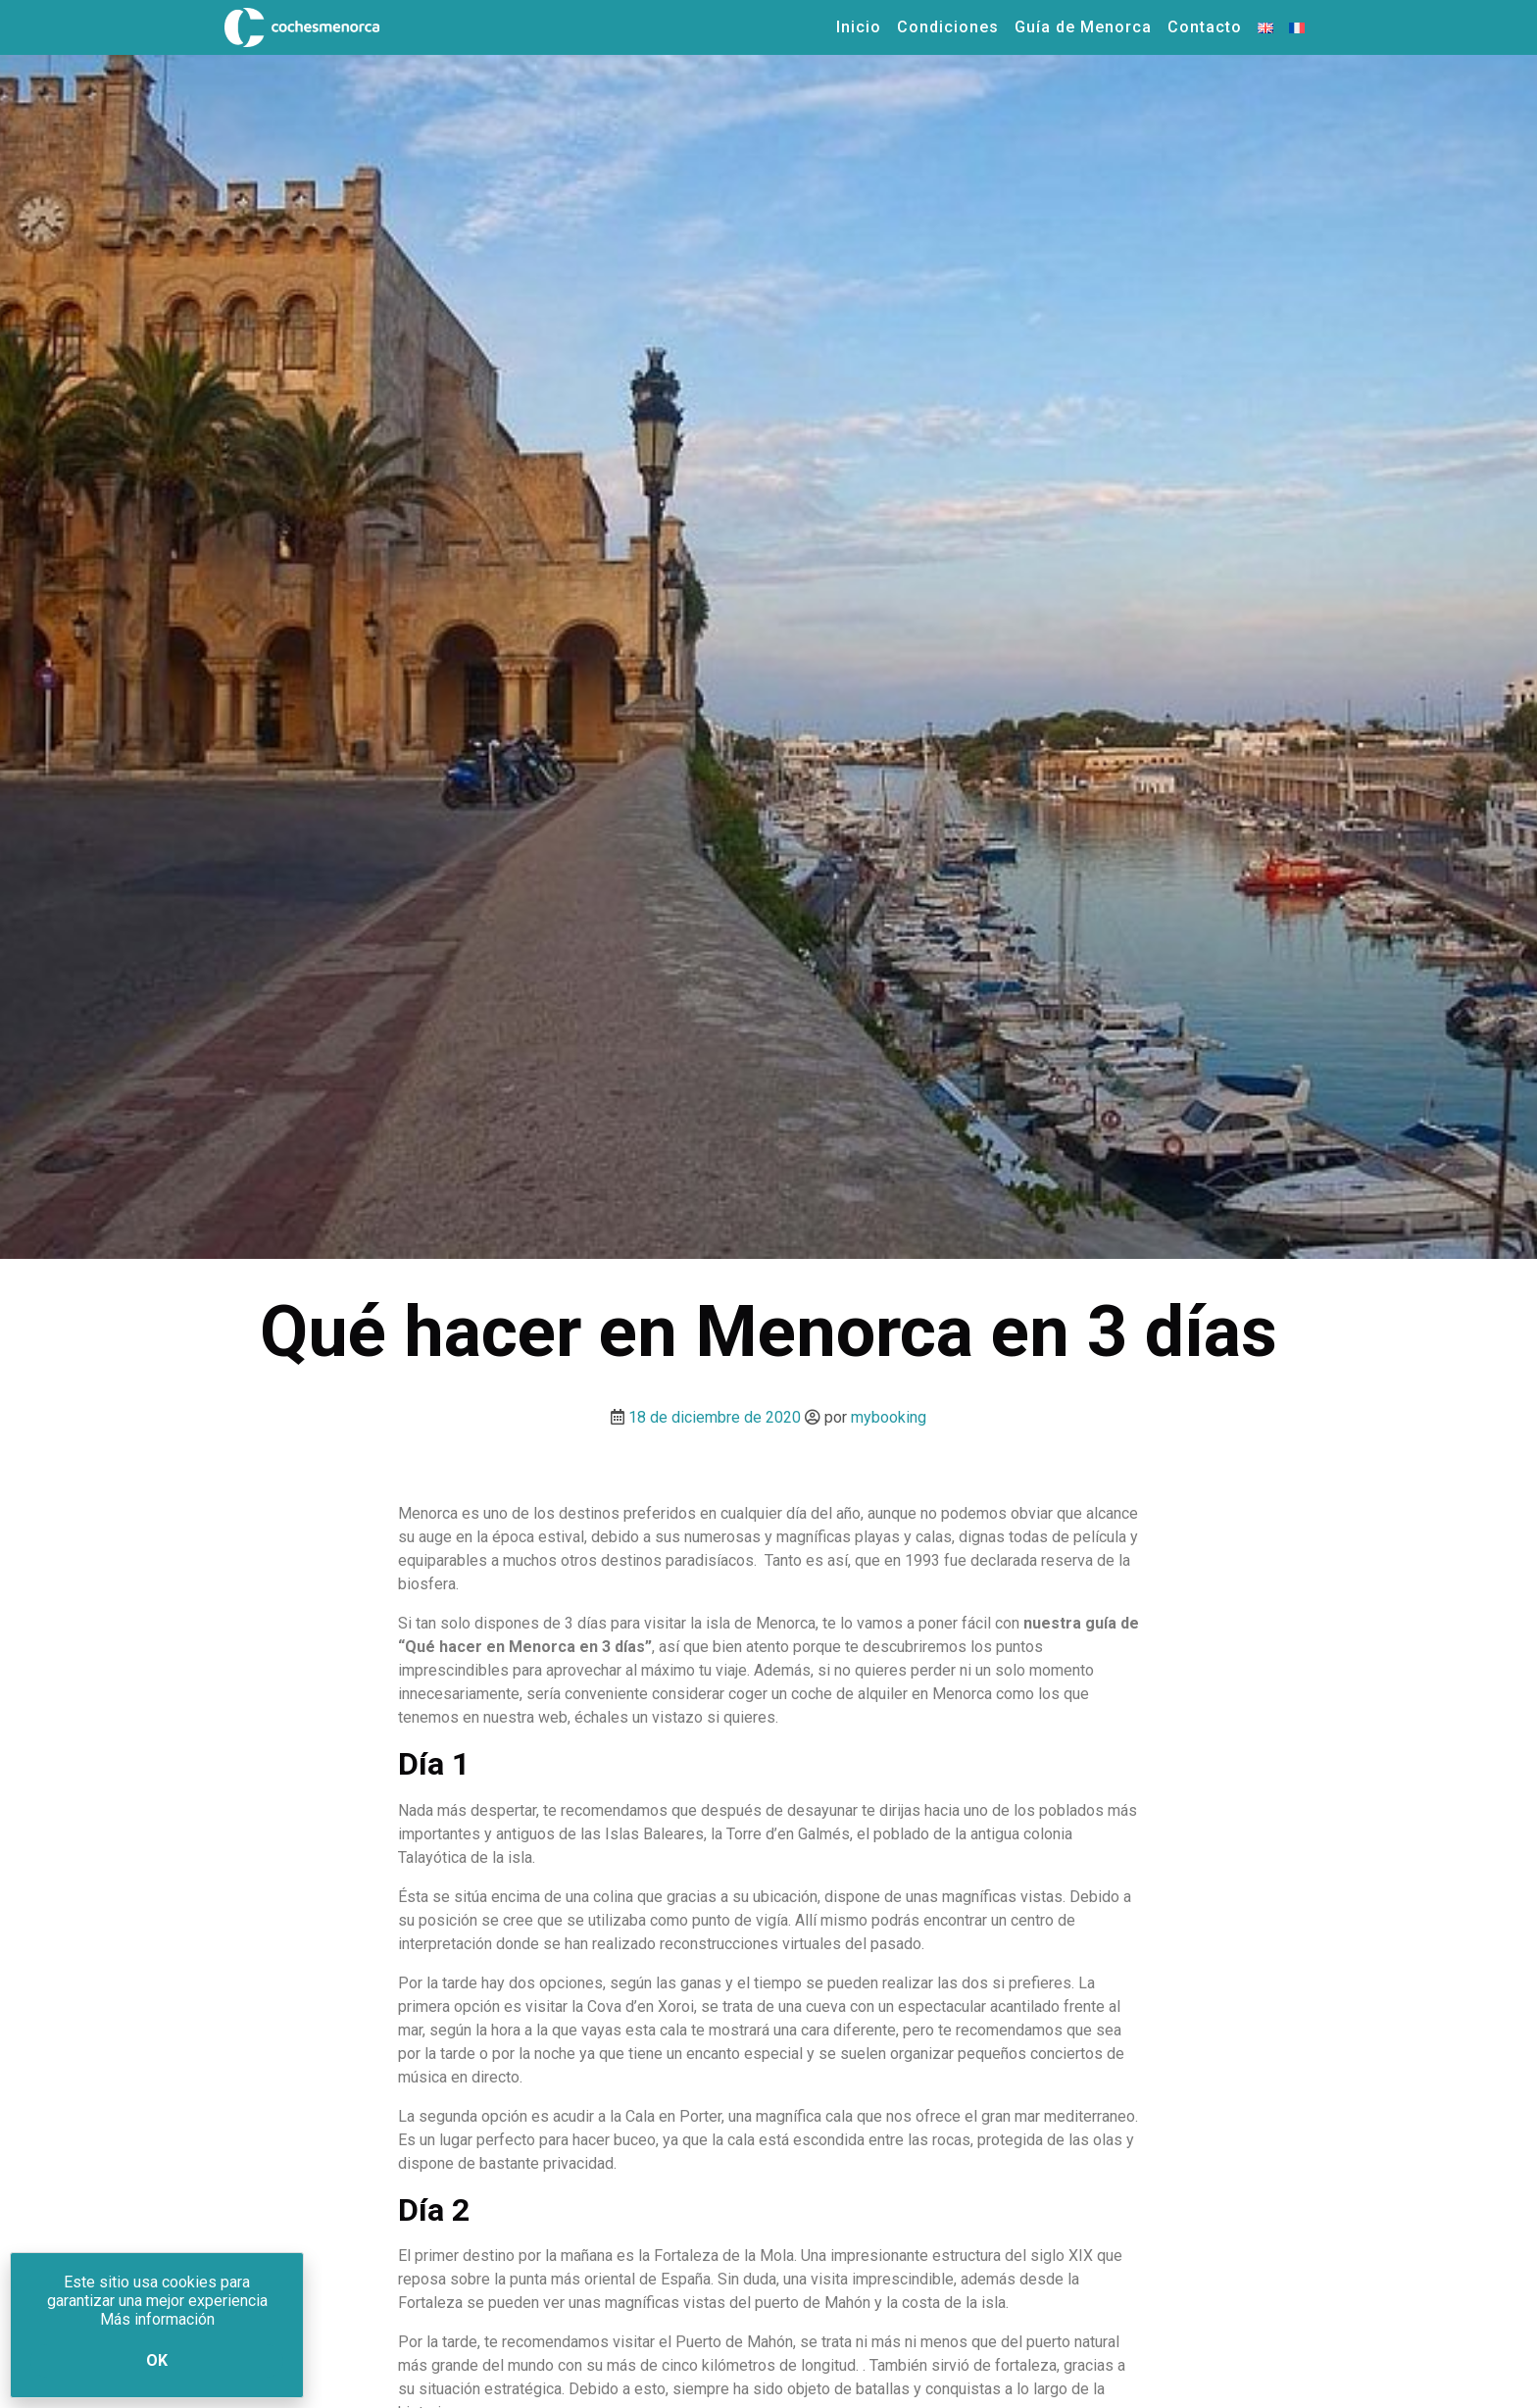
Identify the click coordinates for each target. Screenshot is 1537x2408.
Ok (157, 2360)
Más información (157, 2319)
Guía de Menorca (1083, 27)
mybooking (888, 1417)
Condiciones (948, 27)
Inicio (858, 27)
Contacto (1204, 27)
